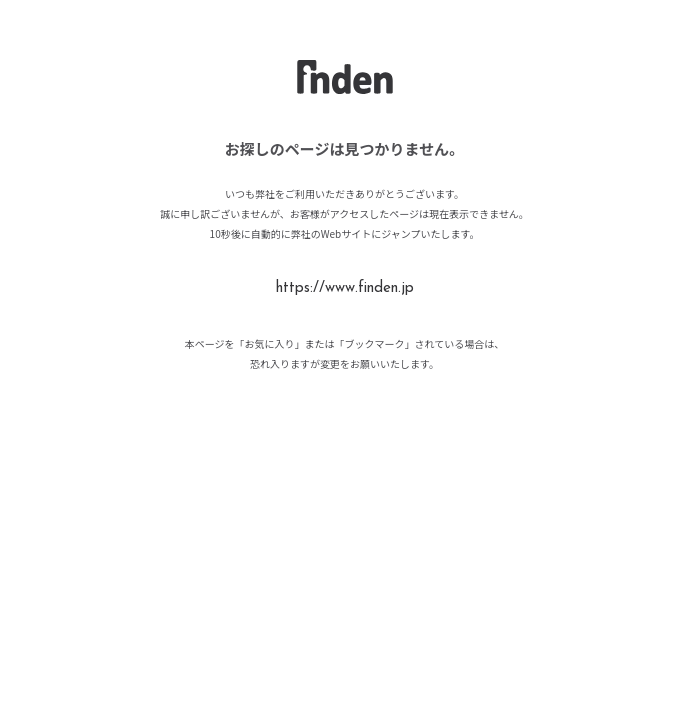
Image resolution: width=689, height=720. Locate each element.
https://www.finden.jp (345, 288)
